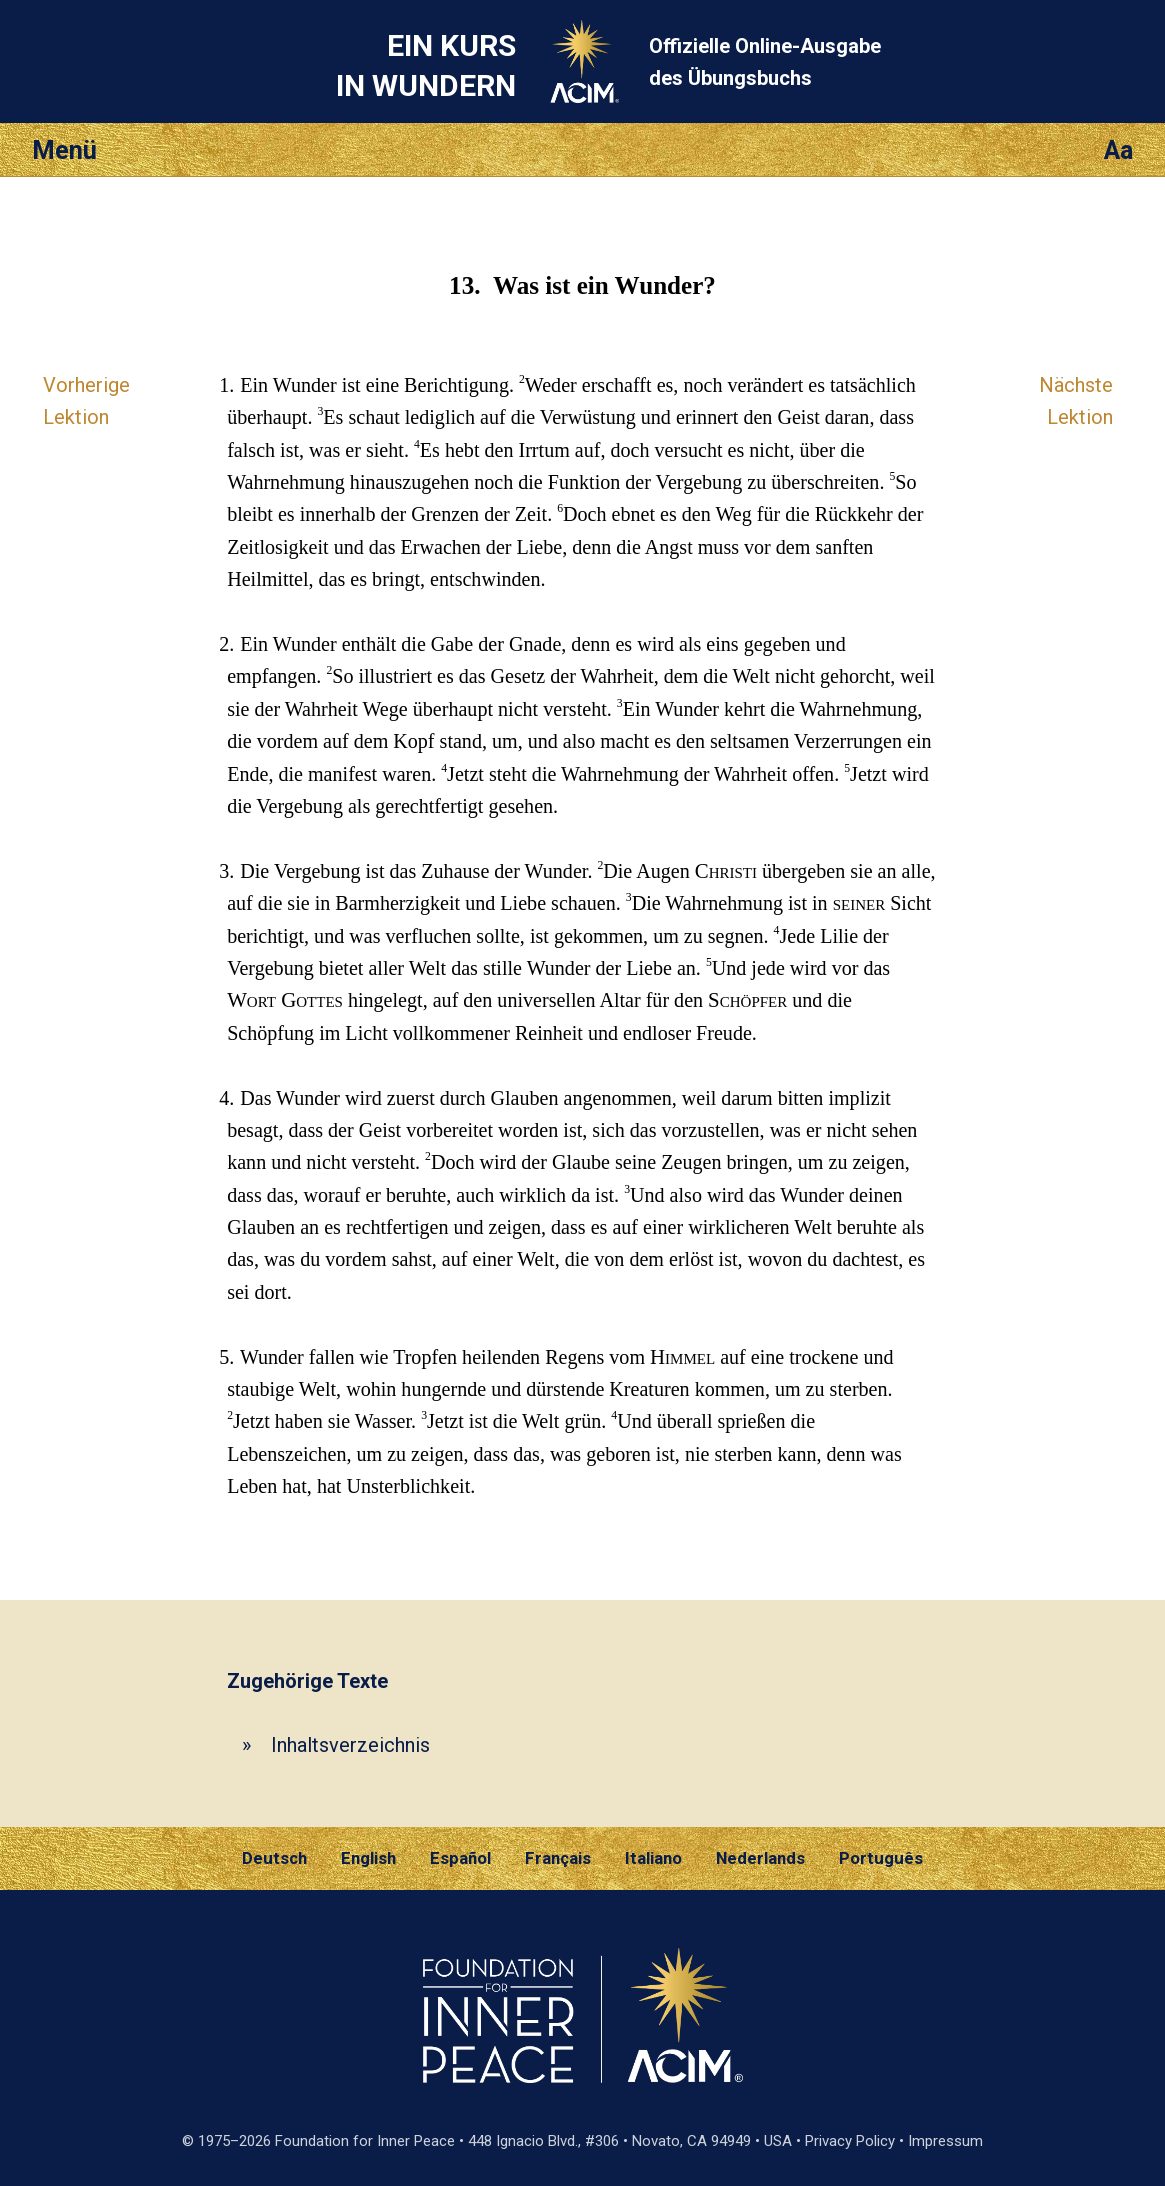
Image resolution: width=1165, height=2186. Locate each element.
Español (460, 1858)
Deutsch (274, 1858)
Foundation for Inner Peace (365, 2141)
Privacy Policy (850, 2141)
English (368, 1858)
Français (558, 1858)
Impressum (945, 2141)
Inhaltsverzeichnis (350, 1745)
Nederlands (760, 1858)
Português (881, 1858)
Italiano (653, 1858)
